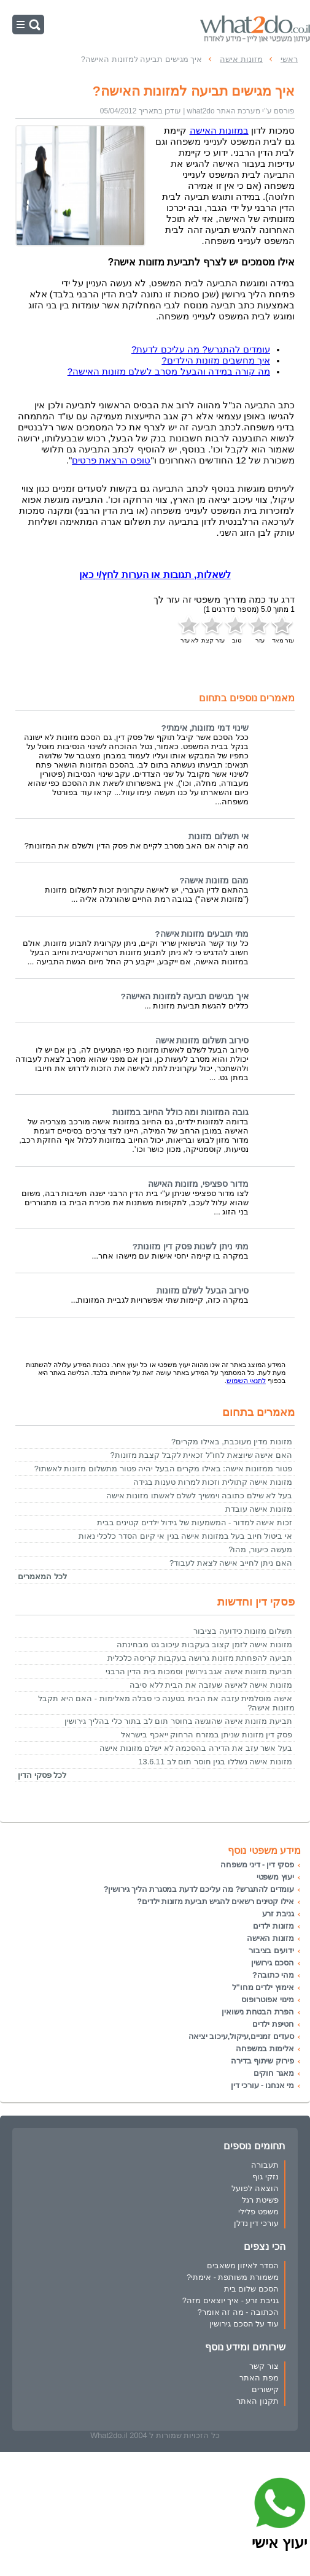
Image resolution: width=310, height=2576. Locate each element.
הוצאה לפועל (255, 2188)
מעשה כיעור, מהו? (260, 1549)
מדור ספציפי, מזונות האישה (198, 1184)
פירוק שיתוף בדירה (262, 2060)
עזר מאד (283, 629)
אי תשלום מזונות (218, 836)
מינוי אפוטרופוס (267, 1999)
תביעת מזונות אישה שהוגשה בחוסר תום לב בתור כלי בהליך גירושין (178, 1721)
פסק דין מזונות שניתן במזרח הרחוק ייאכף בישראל (206, 1734)
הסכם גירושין (272, 1962)
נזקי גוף (265, 2176)
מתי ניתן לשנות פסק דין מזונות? (191, 1246)
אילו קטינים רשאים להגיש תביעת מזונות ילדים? (215, 1901)
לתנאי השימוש (246, 1380)
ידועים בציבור (271, 1950)
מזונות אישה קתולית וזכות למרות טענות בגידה (212, 1482)
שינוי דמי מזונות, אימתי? (205, 728)
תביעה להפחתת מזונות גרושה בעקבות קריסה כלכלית (199, 1658)
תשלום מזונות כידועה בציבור (242, 1631)
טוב (236, 629)
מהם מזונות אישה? (214, 880)
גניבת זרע (278, 1913)
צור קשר (264, 2366)
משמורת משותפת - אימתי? (233, 2277)
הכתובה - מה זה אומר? (238, 2312)
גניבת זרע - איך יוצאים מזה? (230, 2300)
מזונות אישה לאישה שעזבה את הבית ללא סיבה (211, 1685)
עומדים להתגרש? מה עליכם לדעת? (200, 349)
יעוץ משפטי (275, 1876)
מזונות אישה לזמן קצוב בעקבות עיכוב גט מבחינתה (204, 1644)
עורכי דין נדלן (256, 2223)
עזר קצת (213, 629)
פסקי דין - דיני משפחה (257, 1864)
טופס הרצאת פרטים (111, 460)
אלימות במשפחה (265, 2048)
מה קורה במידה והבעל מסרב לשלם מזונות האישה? (169, 371)
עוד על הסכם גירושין (244, 2323)
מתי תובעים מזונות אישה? (202, 934)
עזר (259, 629)
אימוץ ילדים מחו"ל (263, 1987)
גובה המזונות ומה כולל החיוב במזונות (180, 1112)
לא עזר (189, 629)
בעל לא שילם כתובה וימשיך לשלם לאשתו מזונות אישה (199, 1495)
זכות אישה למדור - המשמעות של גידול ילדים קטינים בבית (194, 1522)
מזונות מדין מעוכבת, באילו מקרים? (231, 1441)
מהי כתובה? (273, 1975)
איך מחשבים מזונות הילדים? (215, 360)
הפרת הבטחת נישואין (258, 2011)
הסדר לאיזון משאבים (243, 2265)
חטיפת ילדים (273, 2024)
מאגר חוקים (274, 2073)
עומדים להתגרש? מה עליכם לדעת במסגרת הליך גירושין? (199, 1889)
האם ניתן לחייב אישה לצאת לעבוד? (230, 1563)
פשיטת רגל (260, 2199)
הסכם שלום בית (251, 2288)
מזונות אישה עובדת (258, 1509)
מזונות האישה (270, 1938)
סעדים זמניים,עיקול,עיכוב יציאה (241, 2036)
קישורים (265, 2389)
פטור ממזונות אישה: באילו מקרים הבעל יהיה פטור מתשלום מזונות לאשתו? (163, 1468)
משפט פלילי (258, 2211)
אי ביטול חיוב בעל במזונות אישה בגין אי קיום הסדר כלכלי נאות (185, 1536)
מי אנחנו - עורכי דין (262, 2085)
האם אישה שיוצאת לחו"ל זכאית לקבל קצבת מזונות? (201, 1455)
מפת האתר (259, 2377)
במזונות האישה (219, 130)
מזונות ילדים (273, 1925)
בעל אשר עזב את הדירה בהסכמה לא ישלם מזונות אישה (195, 1748)
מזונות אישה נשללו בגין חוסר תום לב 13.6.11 (215, 1761)
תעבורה (265, 2165)
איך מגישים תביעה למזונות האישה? (185, 996)
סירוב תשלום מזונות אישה (202, 1040)
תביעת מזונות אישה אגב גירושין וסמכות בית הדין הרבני (199, 1671)
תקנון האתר (257, 2401)
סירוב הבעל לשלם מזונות (203, 1290)
